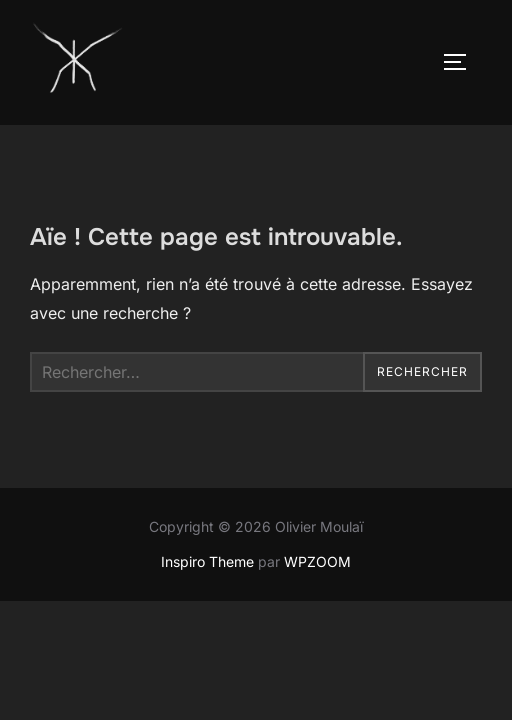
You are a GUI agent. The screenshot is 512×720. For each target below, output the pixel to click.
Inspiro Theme (207, 561)
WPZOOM (317, 561)
